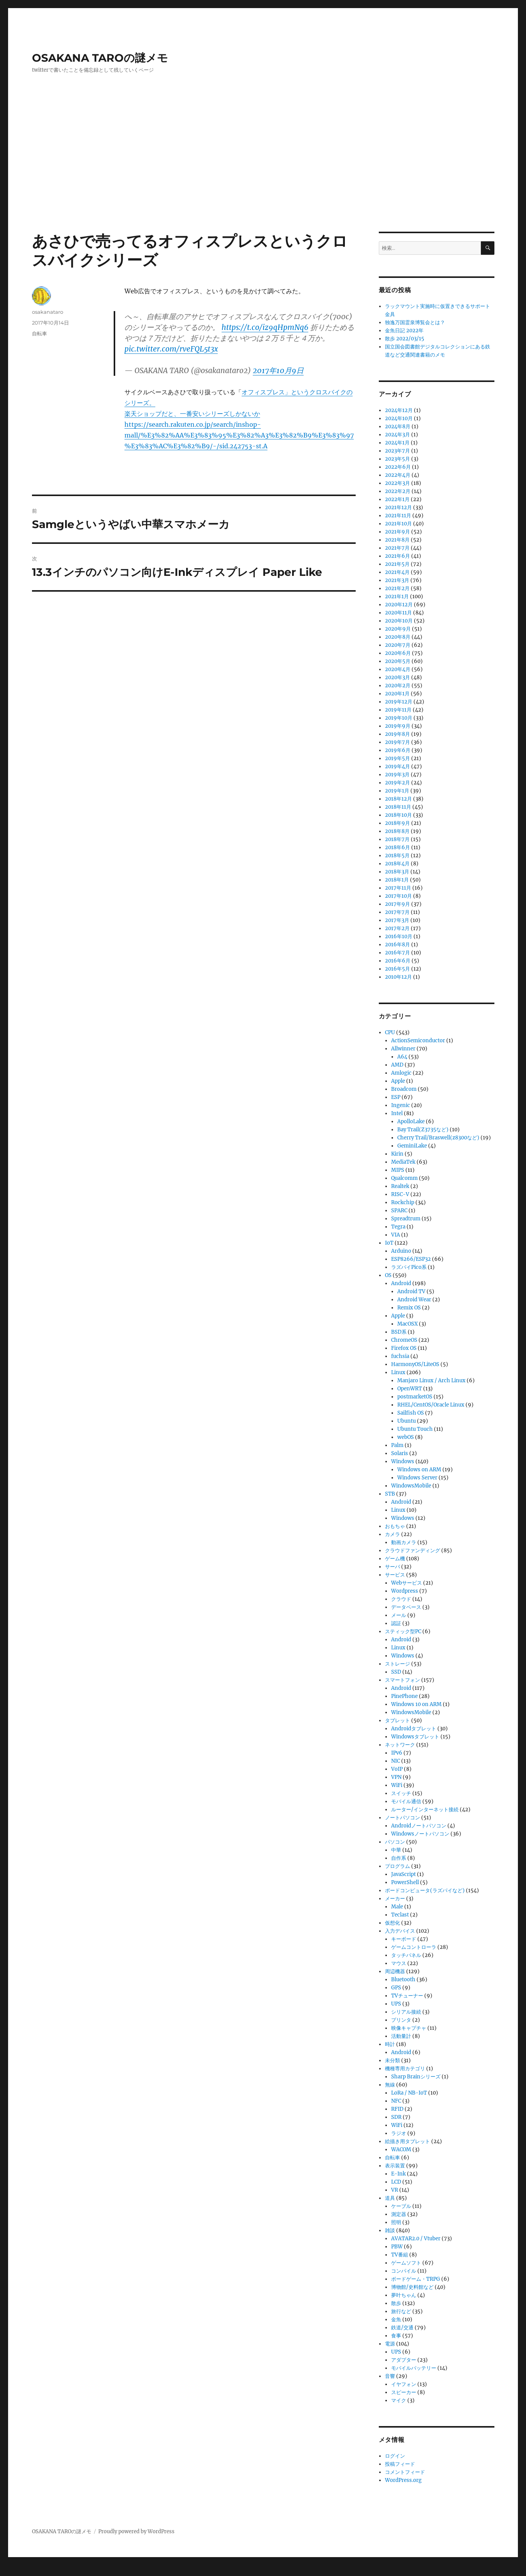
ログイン (395, 2456)
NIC (395, 1761)
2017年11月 (398, 888)
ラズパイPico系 (409, 1267)
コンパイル (403, 2271)
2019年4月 (397, 766)
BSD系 (399, 1332)
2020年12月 (399, 604)
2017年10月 (398, 896)
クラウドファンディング (412, 1550)
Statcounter (18, 2570)
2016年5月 (397, 969)
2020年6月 (398, 653)
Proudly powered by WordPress (136, 2531)
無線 (390, 2084)
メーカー (395, 1898)
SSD (396, 1672)
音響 (390, 2376)
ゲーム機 (395, 1558)
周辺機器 (395, 1971)
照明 (396, 2222)
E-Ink (398, 2174)
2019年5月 (397, 758)
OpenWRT (409, 1388)
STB (390, 1494)
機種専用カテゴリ (405, 2068)
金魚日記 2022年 (404, 330)
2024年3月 (397, 434)
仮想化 (392, 1923)
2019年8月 (397, 734)
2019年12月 (398, 701)
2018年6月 (397, 847)
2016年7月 (397, 952)
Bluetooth (403, 1979)
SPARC (399, 1210)
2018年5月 (397, 855)
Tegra (398, 1226)
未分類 (392, 2060)
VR (394, 2190)
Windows (402, 1461)
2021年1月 (397, 596)
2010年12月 (398, 977)
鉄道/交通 (402, 2327)
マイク (398, 2400)
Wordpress (404, 1591)
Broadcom (404, 1089)
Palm (397, 1445)
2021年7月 (397, 548)
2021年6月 (397, 556)
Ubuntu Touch (415, 1429)
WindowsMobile (411, 1485)
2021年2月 (397, 588)
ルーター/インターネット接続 (425, 1809)
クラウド (401, 1599)
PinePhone (404, 1696)
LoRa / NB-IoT (409, 2093)
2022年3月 (397, 483)
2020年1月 (397, 693)
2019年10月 (398, 718)
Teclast (400, 1914)
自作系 (398, 1858)
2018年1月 (397, 880)
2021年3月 (397, 580)
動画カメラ (403, 1542)
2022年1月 (397, 499)
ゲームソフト (406, 2263)
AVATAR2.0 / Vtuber (415, 2238)
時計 (390, 2044)
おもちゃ (395, 1526)
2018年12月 (398, 799)
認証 (396, 1623)
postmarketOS (414, 1396)
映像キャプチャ (408, 2028)
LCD (396, 2182)
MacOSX (407, 1324)
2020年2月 (397, 685)
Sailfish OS (410, 1413)
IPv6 (396, 1753)
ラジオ (398, 2133)
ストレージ (397, 1664)
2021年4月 (397, 572)
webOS (405, 1437)
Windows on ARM (419, 1469)
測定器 (398, 2214)
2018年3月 (397, 871)
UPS (396, 2004)
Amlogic (401, 1073)
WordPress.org (403, 2480)
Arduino (401, 1251)
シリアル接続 (406, 2012)
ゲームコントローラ (413, 1947)
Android (401, 1283)
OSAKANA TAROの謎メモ (100, 57)
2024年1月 (397, 442)
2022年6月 (398, 467)
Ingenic (400, 1105)
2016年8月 (397, 944)
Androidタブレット (413, 1728)
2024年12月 (399, 410)
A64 (402, 1056)
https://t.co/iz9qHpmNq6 (265, 327)
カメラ (392, 1534)
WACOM (401, 2149)
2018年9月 (397, 823)
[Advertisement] (263, 175)
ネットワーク (400, 1744)
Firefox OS (404, 1348)
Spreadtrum (405, 1218)
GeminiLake (412, 1145)
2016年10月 (398, 936)
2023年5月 (397, 459)
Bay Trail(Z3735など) (423, 1129)
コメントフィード (405, 2472)
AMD (397, 1065)
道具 (390, 2198)
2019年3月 (397, 774)
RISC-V (400, 1194)
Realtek (400, 1186)
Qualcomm (404, 1178)
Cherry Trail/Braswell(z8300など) (438, 1137)
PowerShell (405, 1882)
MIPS (397, 1170)
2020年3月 (397, 677)
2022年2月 (397, 491)
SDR (396, 2117)
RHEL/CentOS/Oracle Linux (430, 1405)
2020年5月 (397, 661)
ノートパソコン (402, 1817)
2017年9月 (397, 904)
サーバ (392, 1566)
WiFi (396, 1785)
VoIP (397, 1769)
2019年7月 (397, 742)
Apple (398, 1081)
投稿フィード (400, 2464)
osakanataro (47, 312)
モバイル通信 (406, 1801)
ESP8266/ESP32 (411, 1259)
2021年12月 (398, 507)
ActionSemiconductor (418, 1040)
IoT (389, 1243)
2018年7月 (397, 839)
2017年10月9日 (278, 370)
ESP (395, 1097)
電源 (390, 2343)
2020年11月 (398, 612)
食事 (396, 2335)
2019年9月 (397, 726)
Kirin (397, 1154)
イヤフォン (403, 2384)
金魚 (396, 2319)
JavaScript (403, 1874)
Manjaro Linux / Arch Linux (431, 1380)
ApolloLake (411, 1121)
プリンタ (401, 2020)
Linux (398, 1372)
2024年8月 (397, 426)
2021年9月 (397, 531)
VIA (395, 1235)
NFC (396, 2101)
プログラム (397, 1866)
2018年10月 (398, 815)
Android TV (411, 1291)
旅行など (401, 2311)
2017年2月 (397, 928)
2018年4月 (397, 863)
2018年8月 (397, 831)
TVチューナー (407, 1995)
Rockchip (402, 1202)
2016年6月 (397, 960)
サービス (395, 1575)
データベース (406, 1607)
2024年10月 (399, 418)
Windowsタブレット (415, 1736)
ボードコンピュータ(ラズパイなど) (425, 1890)
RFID (397, 2109)
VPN (396, 1777)
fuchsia (400, 1356)
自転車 (39, 333)
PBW (397, 2246)
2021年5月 (397, 564)
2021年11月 (398, 515)
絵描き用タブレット (407, 2141)
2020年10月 (399, 620)
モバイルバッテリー (413, 2368)
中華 (396, 1850)
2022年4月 (397, 475)
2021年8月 (397, 540)
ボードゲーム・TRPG (415, 2279)
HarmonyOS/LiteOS (415, 1364)
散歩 (396, 2303)
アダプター (403, 2360)
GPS (396, 1987)
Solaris (399, 1453)
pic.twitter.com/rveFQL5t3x (171, 348)
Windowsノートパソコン (420, 1834)
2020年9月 (398, 629)
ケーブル (401, 2206)
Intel (397, 1113)
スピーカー (403, 2392)
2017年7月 (397, 912)
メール (398, 1615)
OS (388, 1275)
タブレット (397, 1720)
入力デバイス (400, 1931)
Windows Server (417, 1477)
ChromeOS (404, 1340)
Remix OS (409, 1307)
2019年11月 (398, 710)
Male (397, 1906)
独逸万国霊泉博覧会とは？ (415, 322)
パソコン (395, 1842)
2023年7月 (397, 451)
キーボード (403, 1939)
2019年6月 (397, 750)
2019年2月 (397, 782)
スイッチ (401, 1793)
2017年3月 (397, 920)
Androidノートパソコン (418, 1825)
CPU (390, 1032)
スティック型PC (403, 1631)
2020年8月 (397, 637)
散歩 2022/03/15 (404, 338)
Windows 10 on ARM (416, 1704)
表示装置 (395, 2165)
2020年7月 (397, 645)
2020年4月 (397, 669)
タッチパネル (406, 1955)
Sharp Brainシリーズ (415, 2076)
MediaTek (403, 1162)
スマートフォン (402, 1680)
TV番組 (399, 2254)
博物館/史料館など (412, 2287)
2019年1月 (397, 790)
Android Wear (414, 1299)
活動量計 (401, 2036)
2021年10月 (398, 523)
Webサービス (406, 1583)
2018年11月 (398, 807)
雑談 (390, 2230)
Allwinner (403, 1048)
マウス (398, 1963)
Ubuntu (406, 1421)
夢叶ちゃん (403, 2295)
